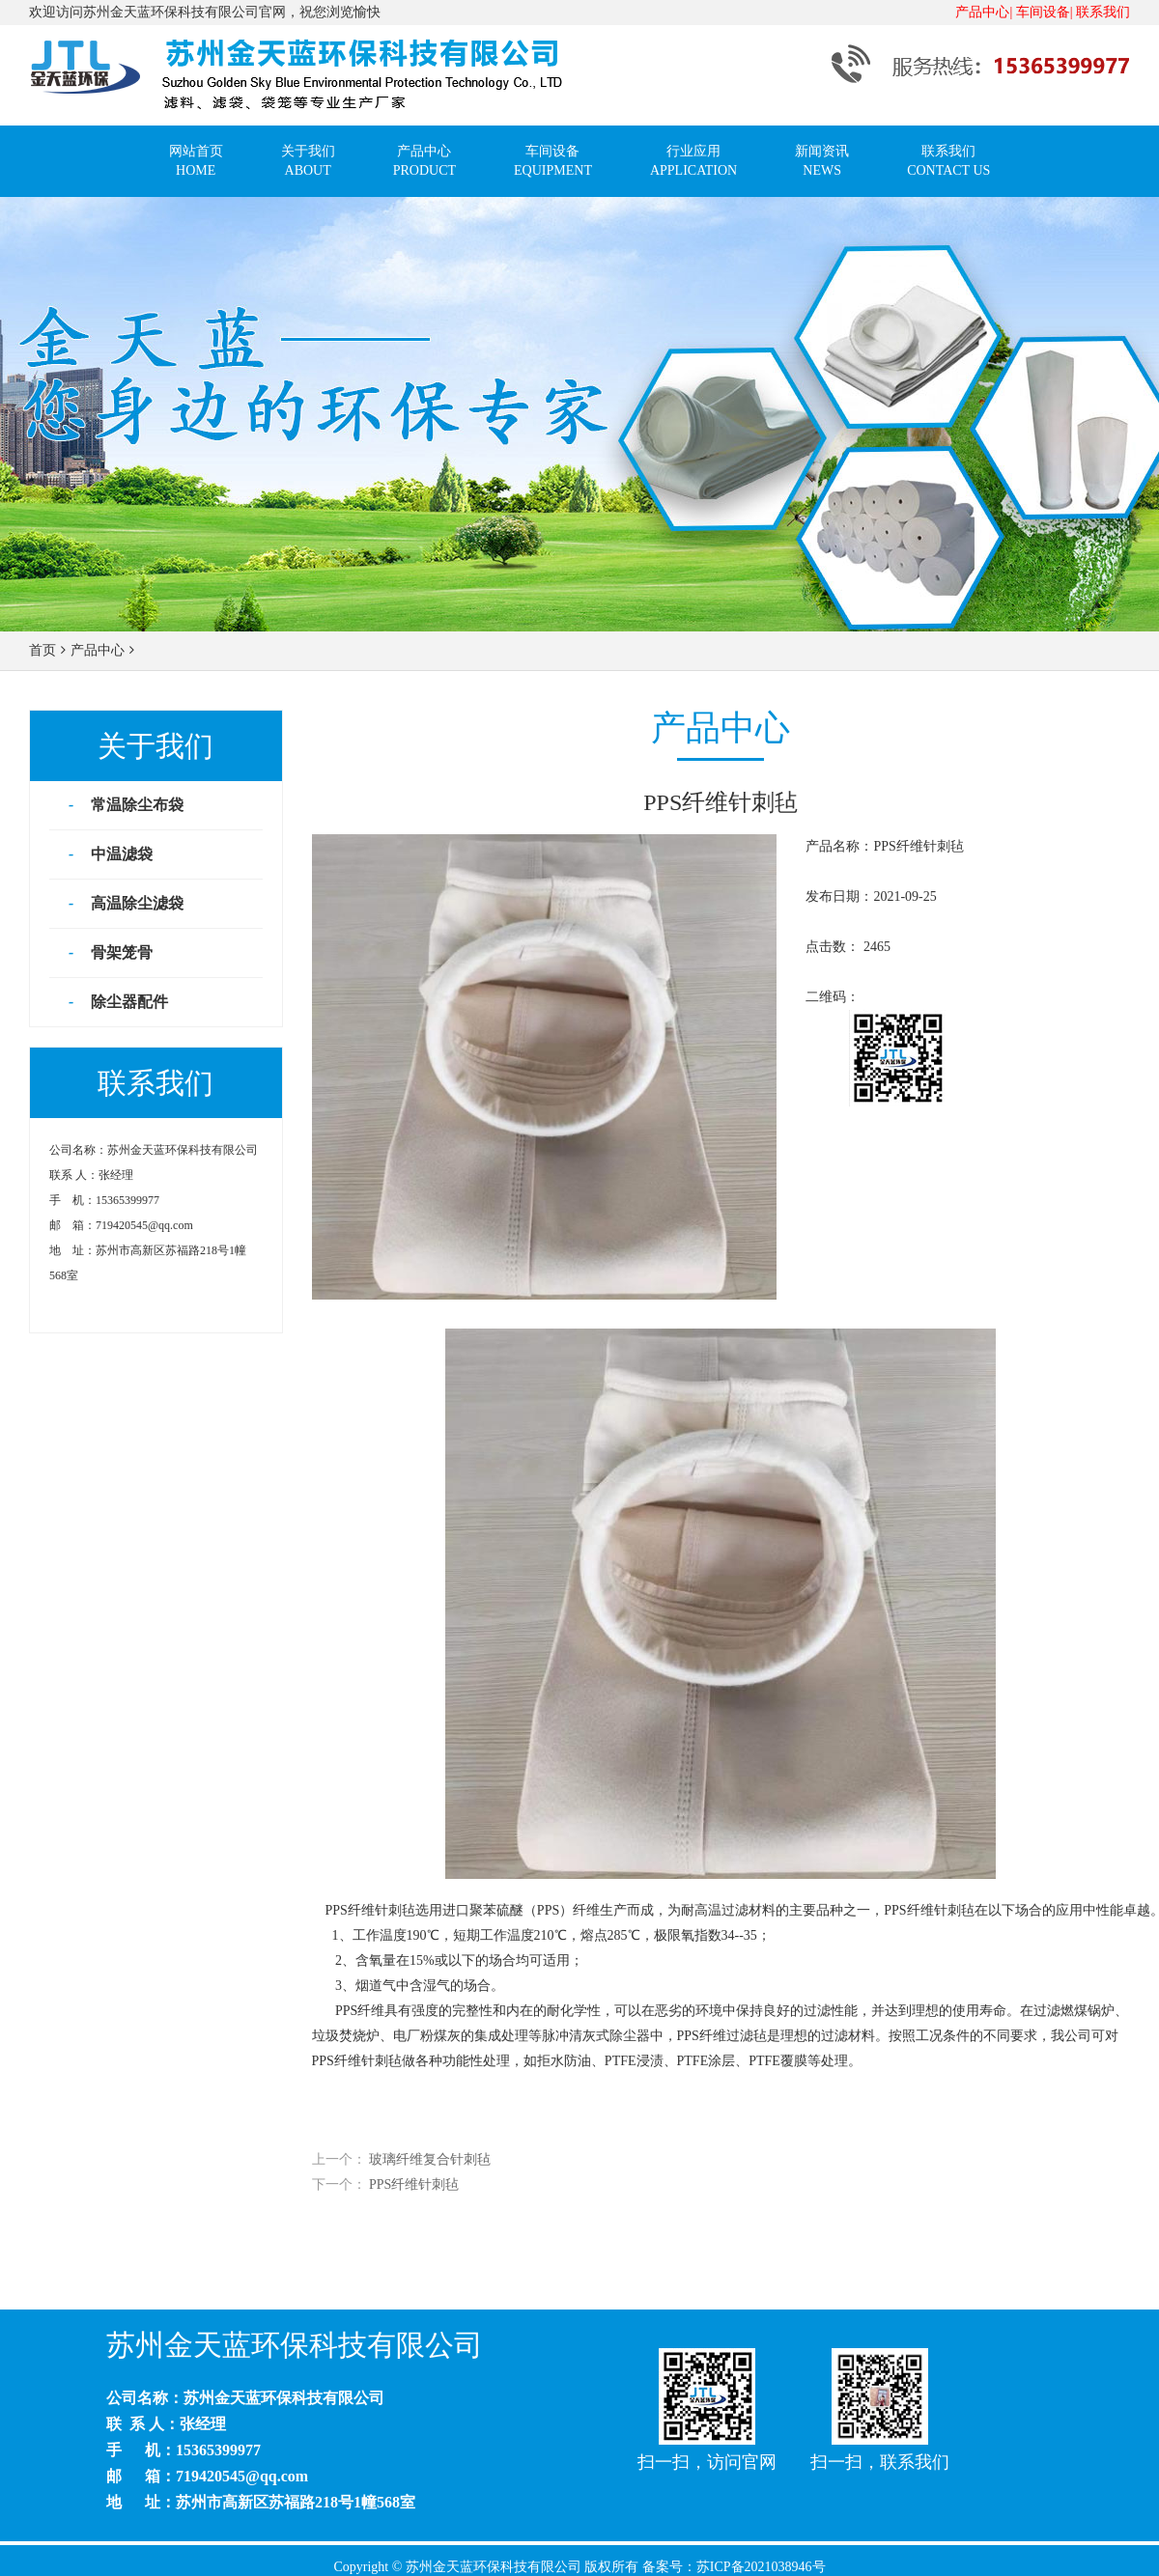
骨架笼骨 (120, 952)
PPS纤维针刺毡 (414, 2184)
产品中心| (983, 12)
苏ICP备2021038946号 (761, 2567)
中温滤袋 (120, 854)
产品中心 (98, 650)
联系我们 (1103, 12)
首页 (42, 650)
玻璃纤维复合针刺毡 (430, 2159)
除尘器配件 (127, 1002)
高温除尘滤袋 (135, 903)
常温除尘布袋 (135, 805)
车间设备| (1044, 12)
